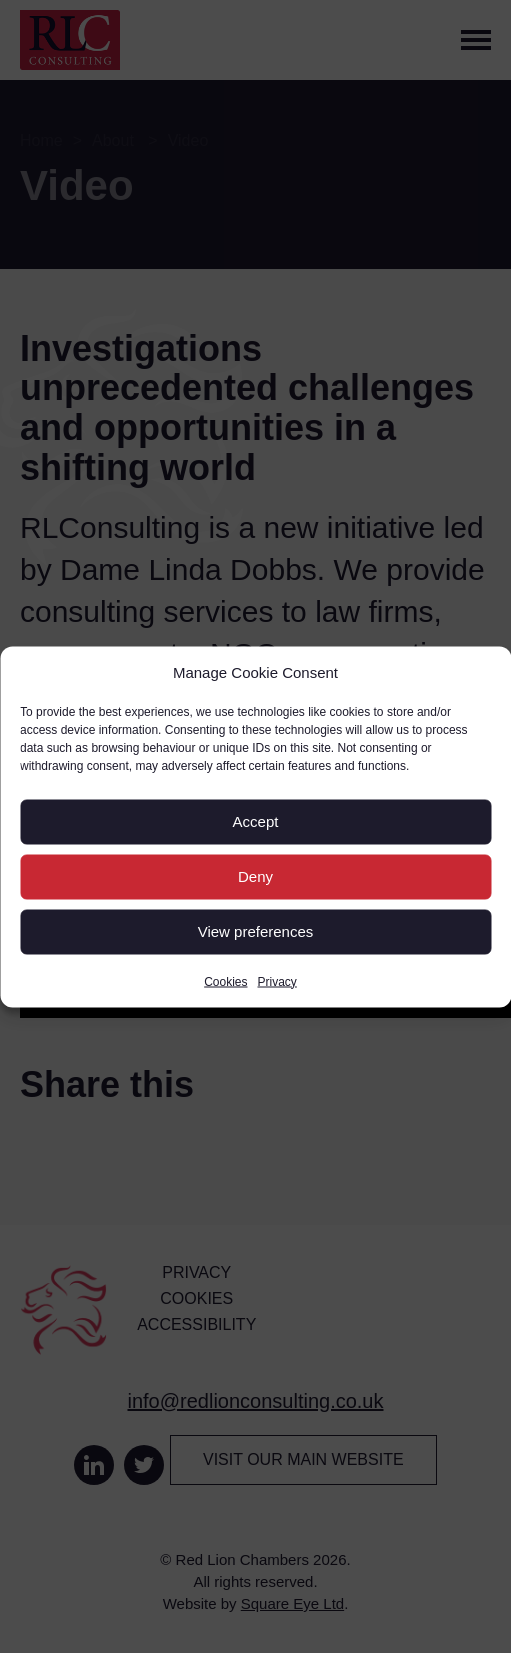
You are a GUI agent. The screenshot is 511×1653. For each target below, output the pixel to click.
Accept (256, 821)
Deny (255, 876)
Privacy (277, 981)
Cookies (225, 981)
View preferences (256, 931)
